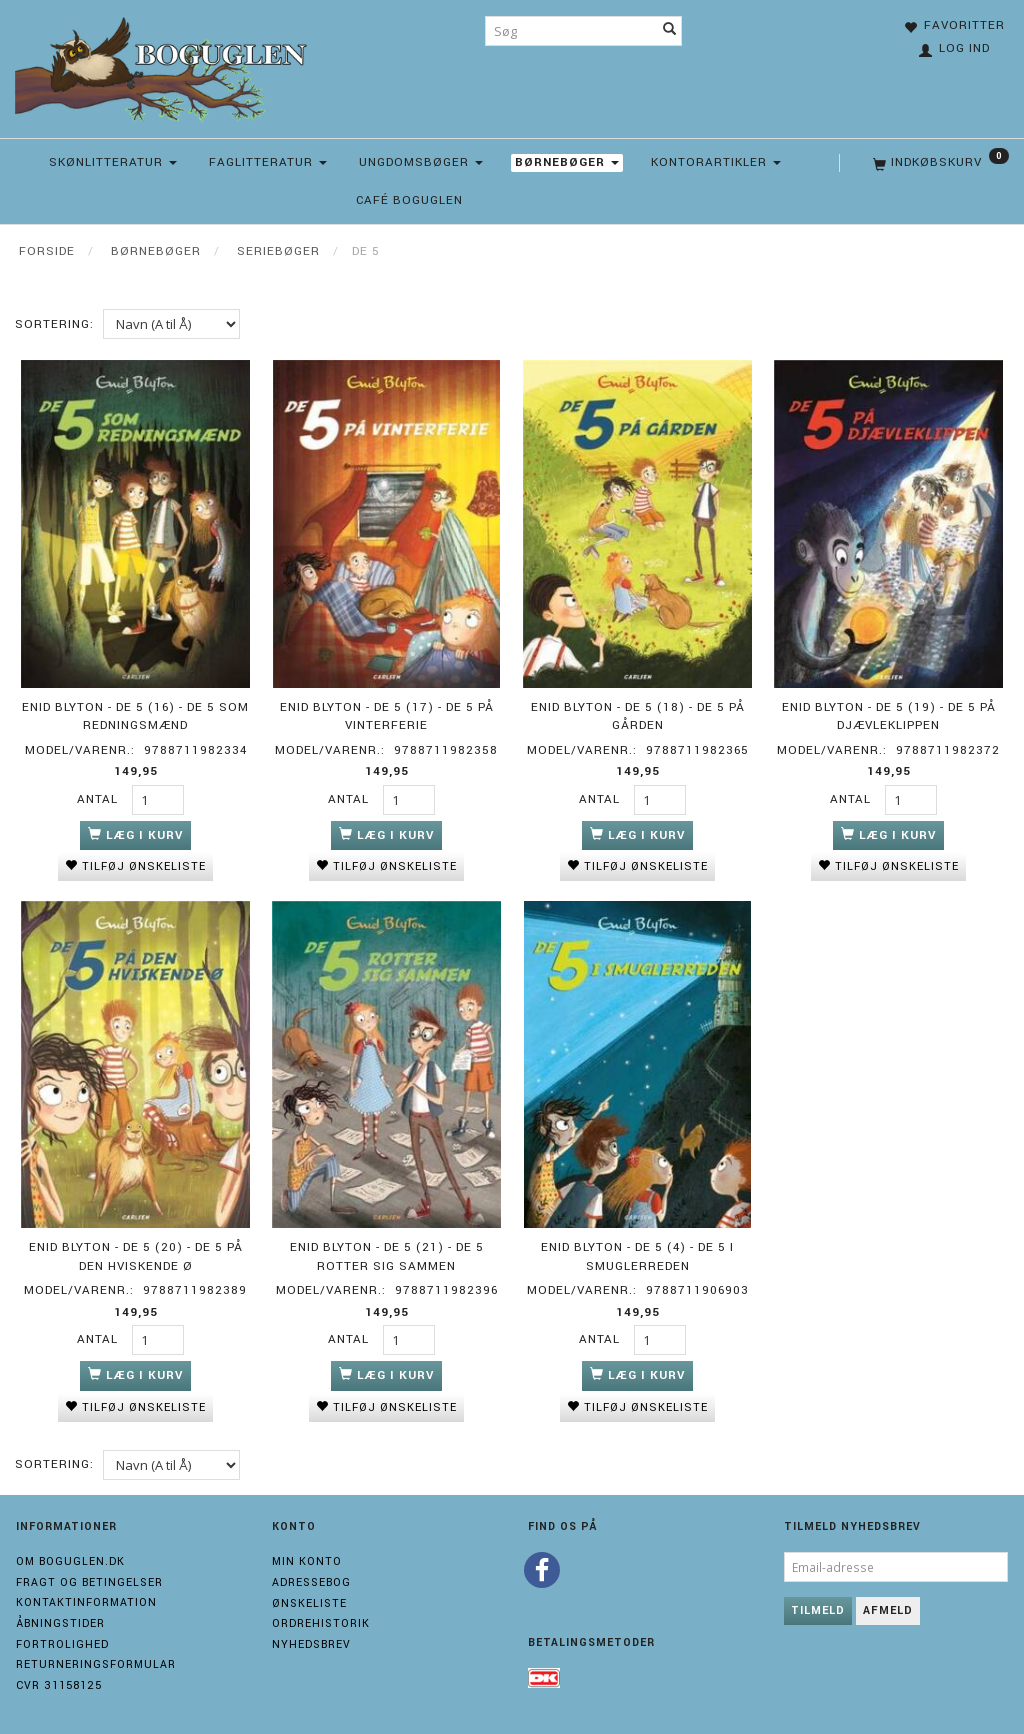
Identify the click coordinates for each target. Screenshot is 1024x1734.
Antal (99, 798)
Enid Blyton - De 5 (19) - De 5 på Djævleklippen (889, 716)
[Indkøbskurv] (939, 163)
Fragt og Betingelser (89, 1580)
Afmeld (888, 1608)
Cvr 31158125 (59, 1683)
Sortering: (54, 324)
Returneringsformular (96, 1663)
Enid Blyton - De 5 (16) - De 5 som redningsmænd (135, 716)
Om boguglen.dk (70, 1559)
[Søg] (670, 31)
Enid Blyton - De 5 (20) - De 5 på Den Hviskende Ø (136, 1255)
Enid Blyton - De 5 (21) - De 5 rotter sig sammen (387, 1255)
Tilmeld (818, 1608)
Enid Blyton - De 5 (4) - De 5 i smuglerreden (637, 1255)
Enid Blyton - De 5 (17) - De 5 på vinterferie (387, 716)
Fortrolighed (62, 1642)
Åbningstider (60, 1621)
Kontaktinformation (86, 1600)
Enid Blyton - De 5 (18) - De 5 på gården (638, 716)
